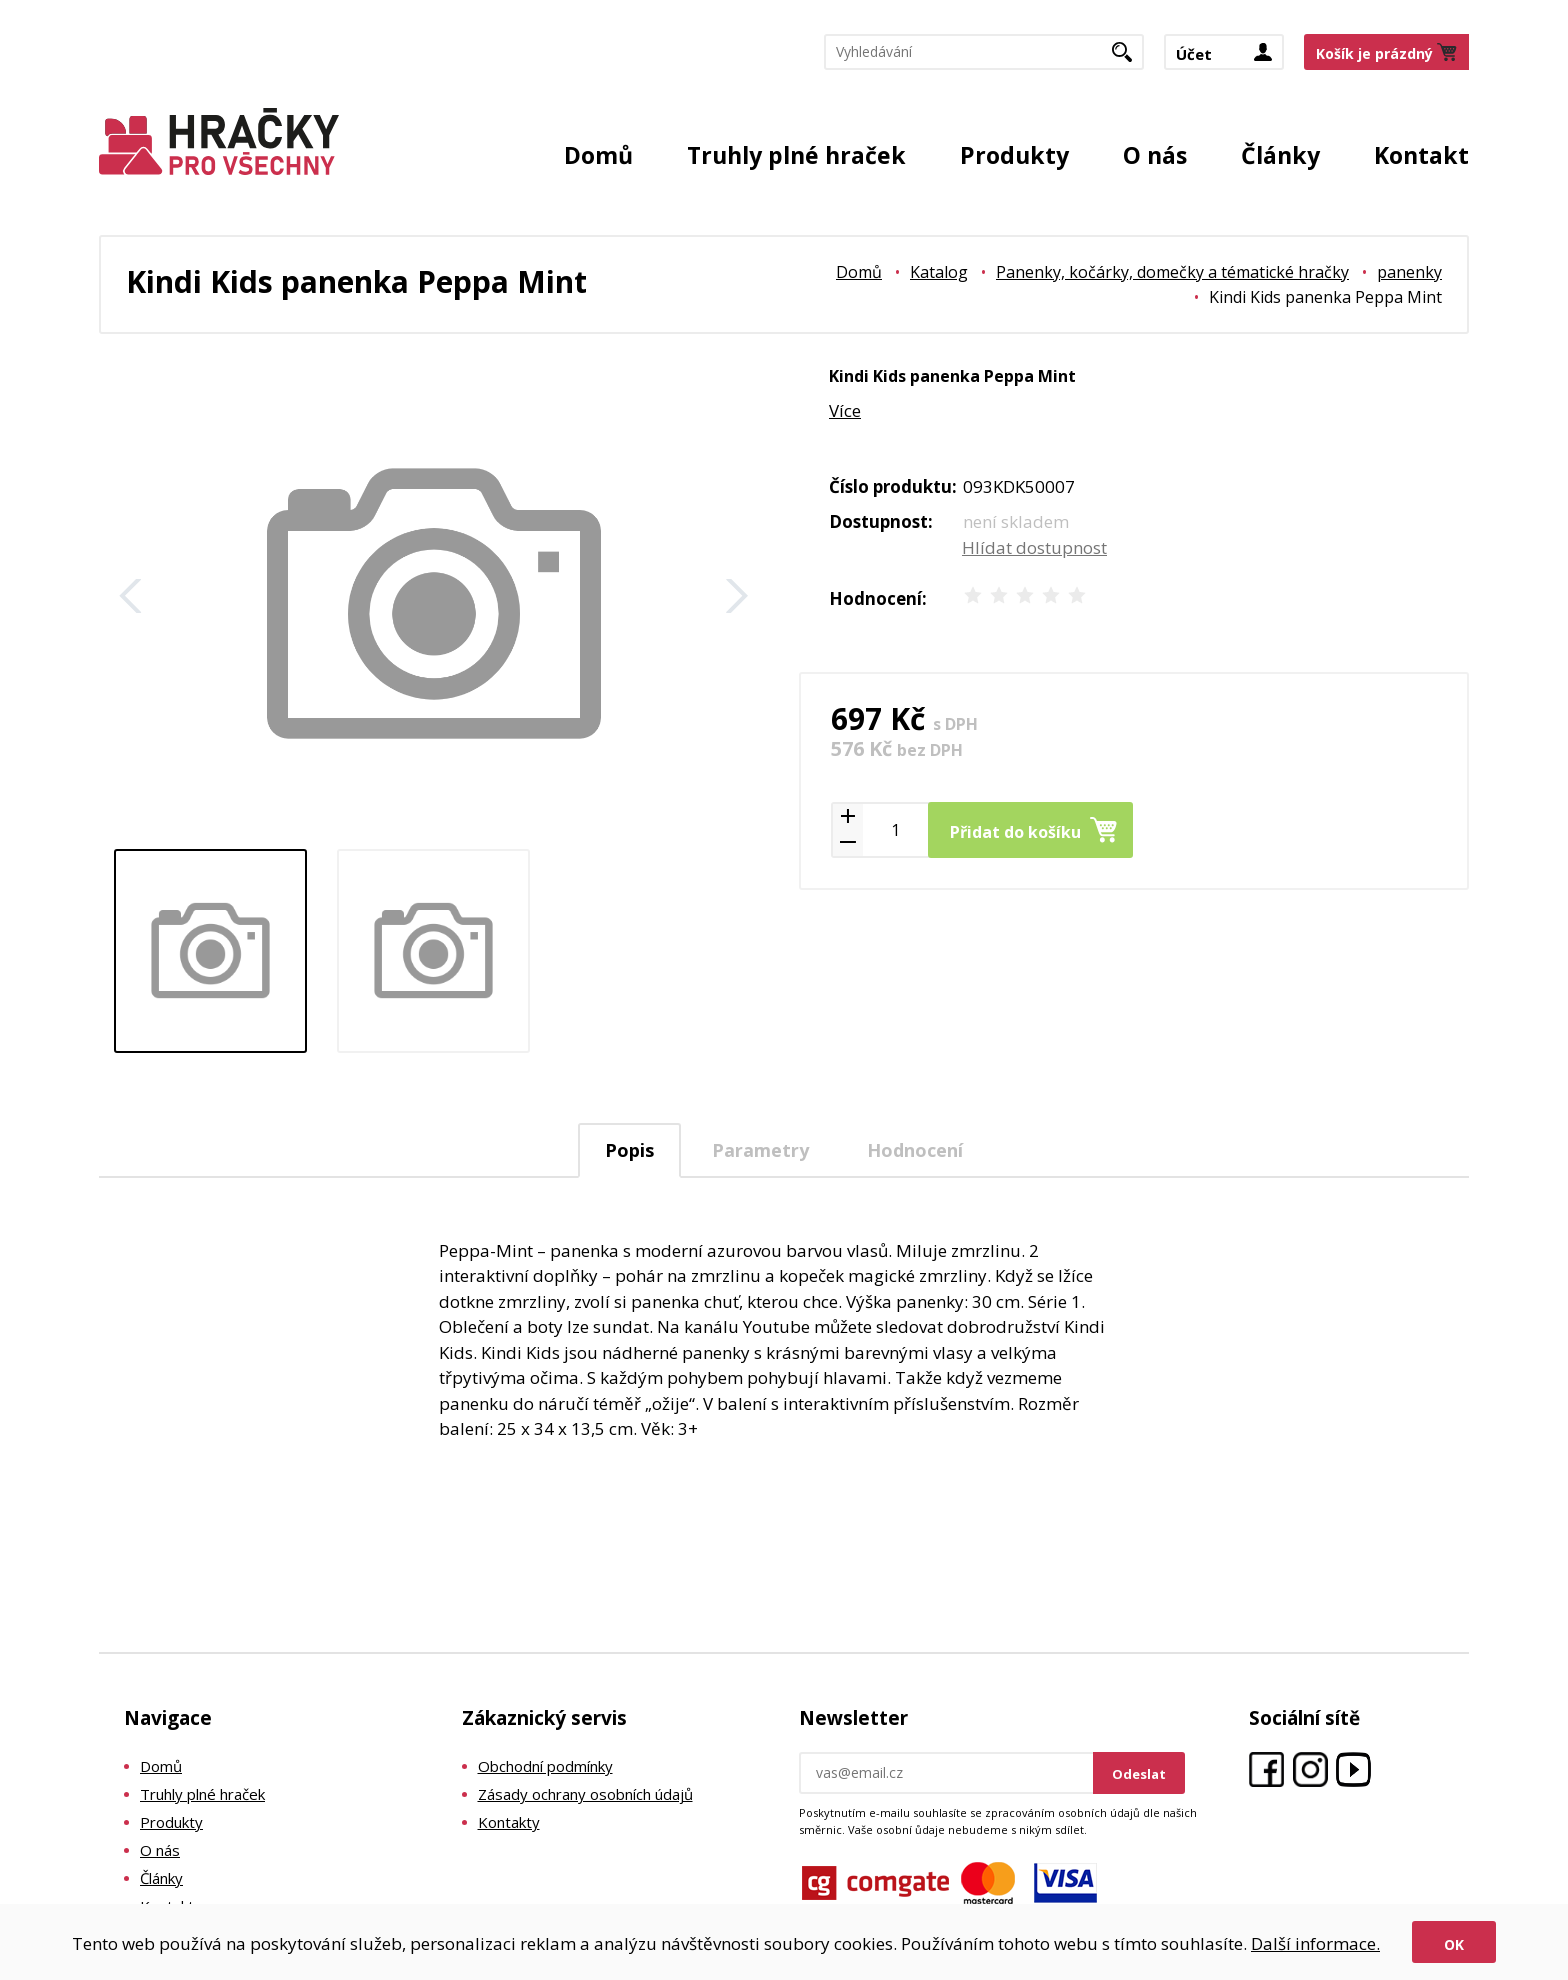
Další (737, 596)
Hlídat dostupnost (1034, 547)
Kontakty (509, 1822)
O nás (1155, 155)
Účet (1194, 54)
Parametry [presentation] (760, 1150)
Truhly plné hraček (796, 155)
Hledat (1129, 58)
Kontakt (1421, 155)
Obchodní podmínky (545, 1766)
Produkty (1014, 155)
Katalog (939, 272)
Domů (598, 155)
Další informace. (1315, 1943)
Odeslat (1139, 1774)
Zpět (131, 596)
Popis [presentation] (629, 1150)
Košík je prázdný (1374, 53)
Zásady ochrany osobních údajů (585, 1794)
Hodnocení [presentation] (915, 1150)
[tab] (629, 1150)
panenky (1409, 272)
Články (1280, 155)
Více (845, 410)
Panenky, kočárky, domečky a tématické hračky (1172, 272)
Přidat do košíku (1015, 832)
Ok (1454, 1944)
